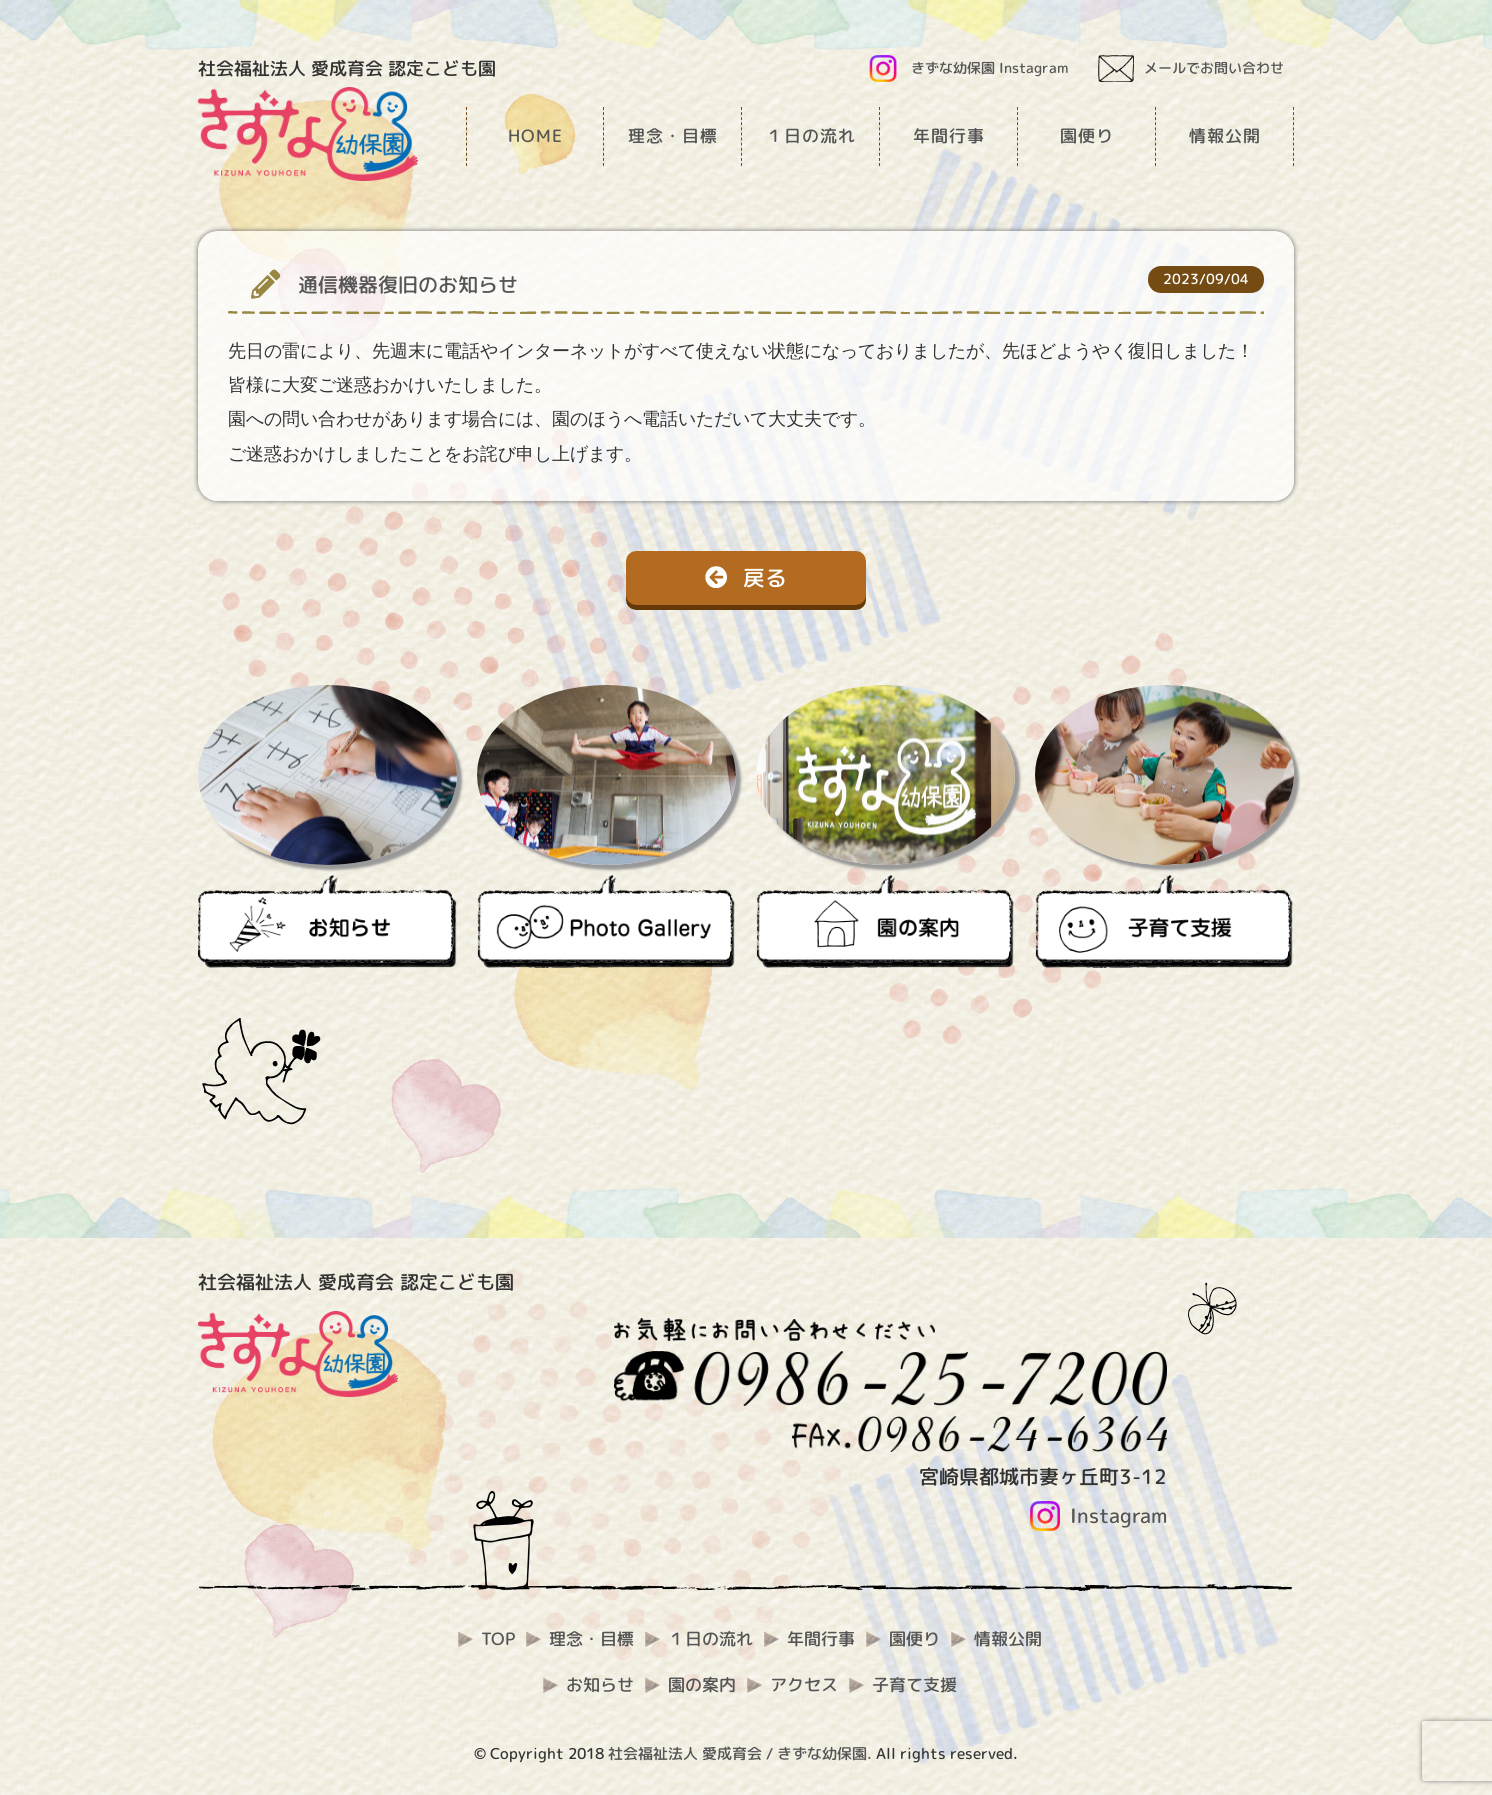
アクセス (804, 1684)
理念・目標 (591, 1638)
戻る (745, 577)
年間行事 (821, 1638)
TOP (498, 1638)
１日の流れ (710, 1638)
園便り (914, 1638)
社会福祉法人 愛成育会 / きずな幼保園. (740, 1753)
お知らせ (600, 1684)
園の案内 (702, 1684)
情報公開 (1008, 1638)
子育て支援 (914, 1684)
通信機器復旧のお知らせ (408, 284)
